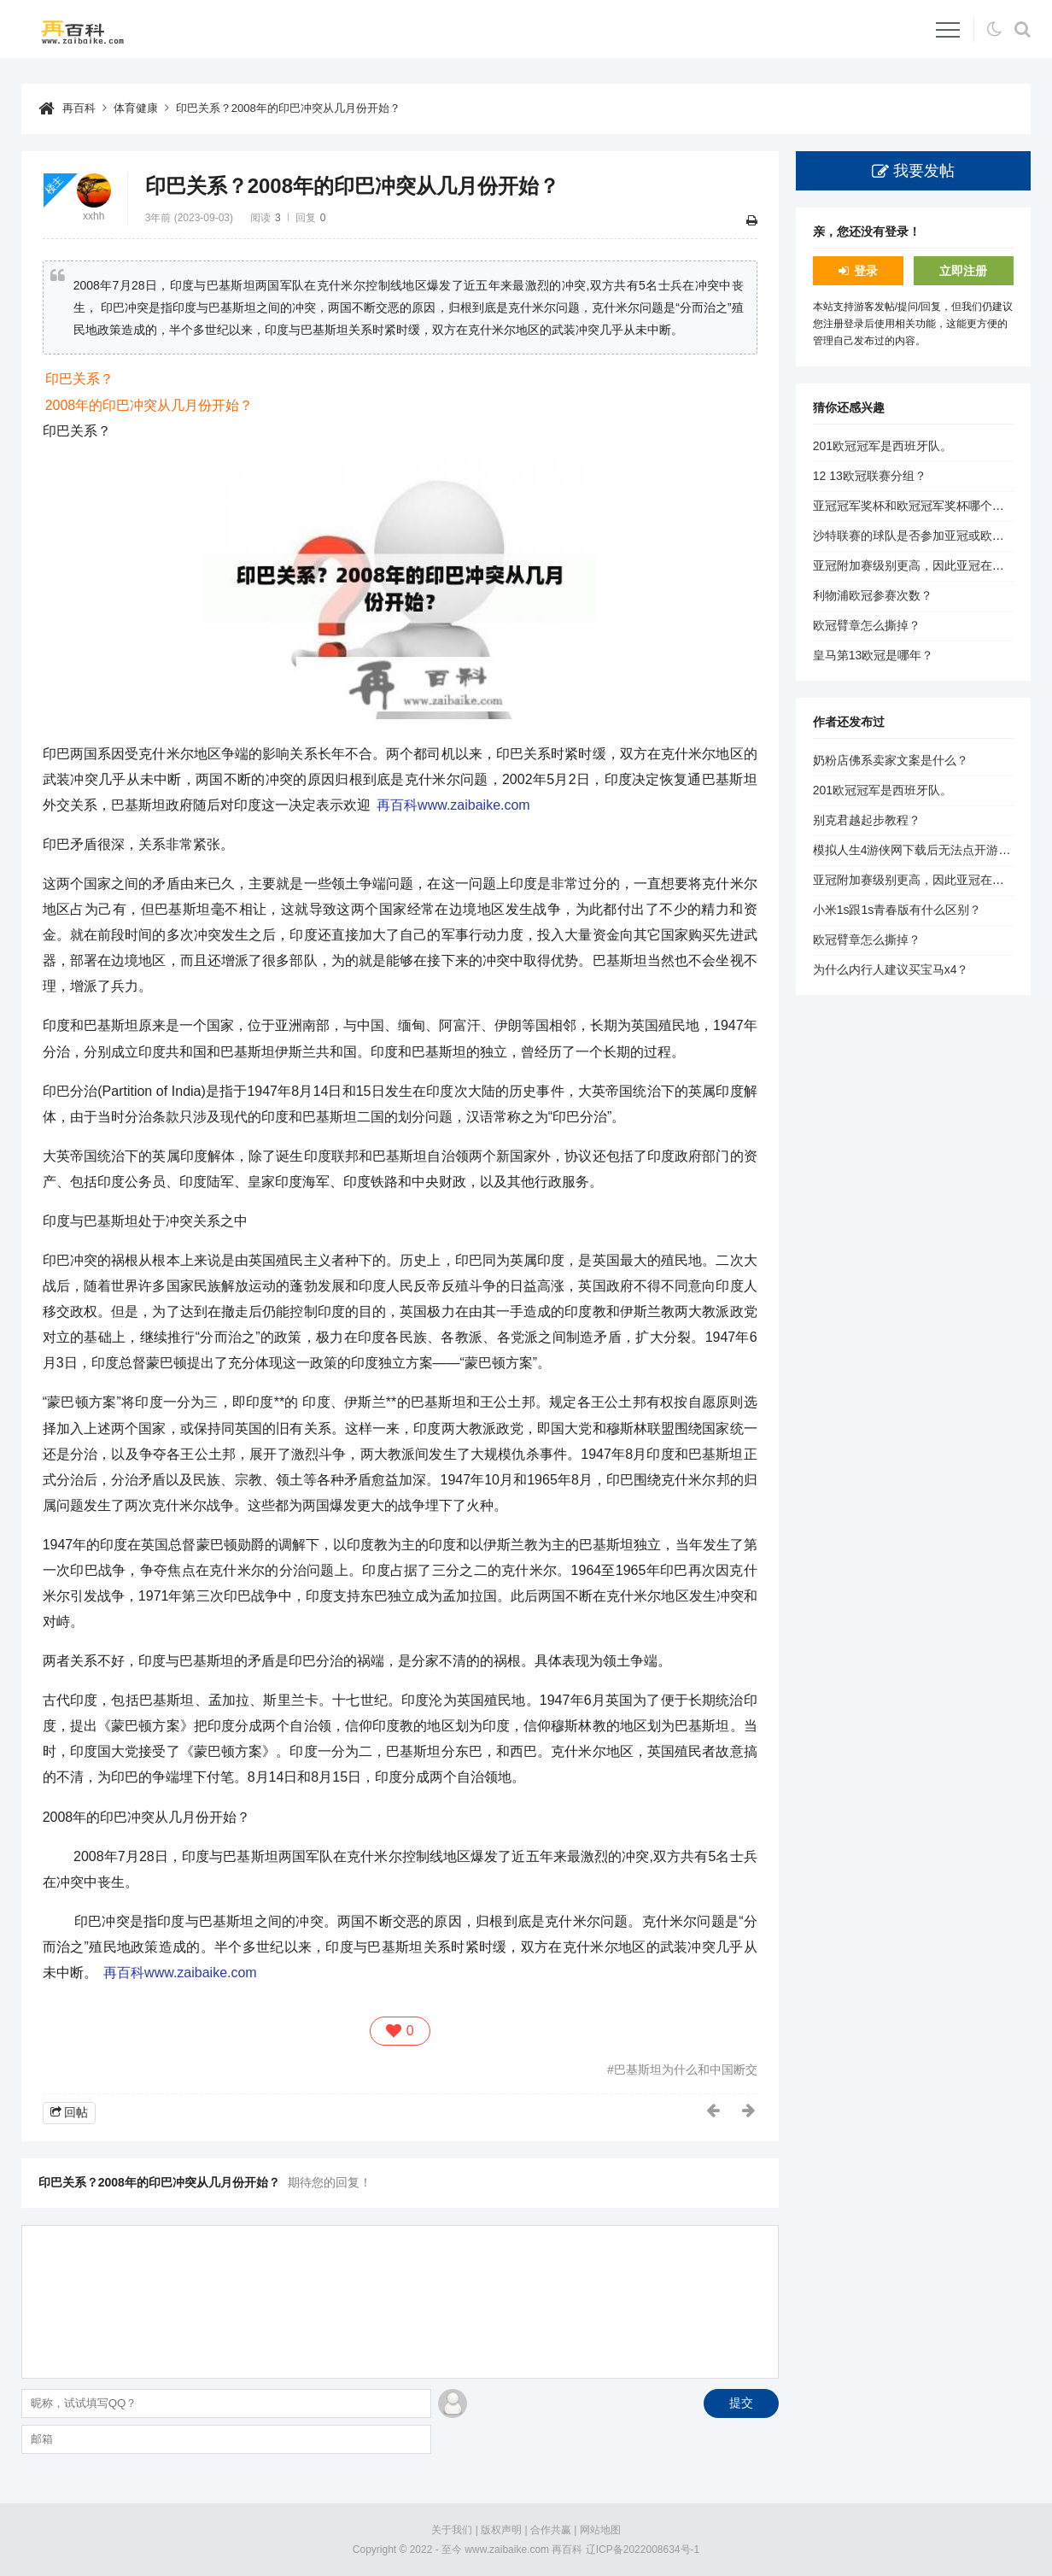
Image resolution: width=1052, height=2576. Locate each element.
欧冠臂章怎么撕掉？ (866, 625)
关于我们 (451, 2530)
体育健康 (140, 107)
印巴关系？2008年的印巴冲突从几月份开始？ (303, 107)
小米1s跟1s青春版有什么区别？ (897, 909)
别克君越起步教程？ (866, 820)
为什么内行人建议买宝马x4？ (891, 969)
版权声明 (501, 2530)
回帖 (76, 2112)
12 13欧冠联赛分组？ (869, 476)
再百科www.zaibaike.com (453, 805)
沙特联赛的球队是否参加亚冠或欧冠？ (914, 535)
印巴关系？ (79, 379)
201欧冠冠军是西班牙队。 (882, 446)
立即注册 (963, 270)
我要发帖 (924, 170)
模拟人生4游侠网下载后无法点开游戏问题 (924, 850)
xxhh (93, 215)
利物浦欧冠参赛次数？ (872, 595)
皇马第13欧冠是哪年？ (873, 655)
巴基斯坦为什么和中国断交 (685, 2069)
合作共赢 (550, 2530)
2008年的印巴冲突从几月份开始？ (149, 404)
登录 (866, 270)
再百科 (80, 107)
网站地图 (600, 2530)
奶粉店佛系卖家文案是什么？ (890, 760)
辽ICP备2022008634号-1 (642, 2549)
